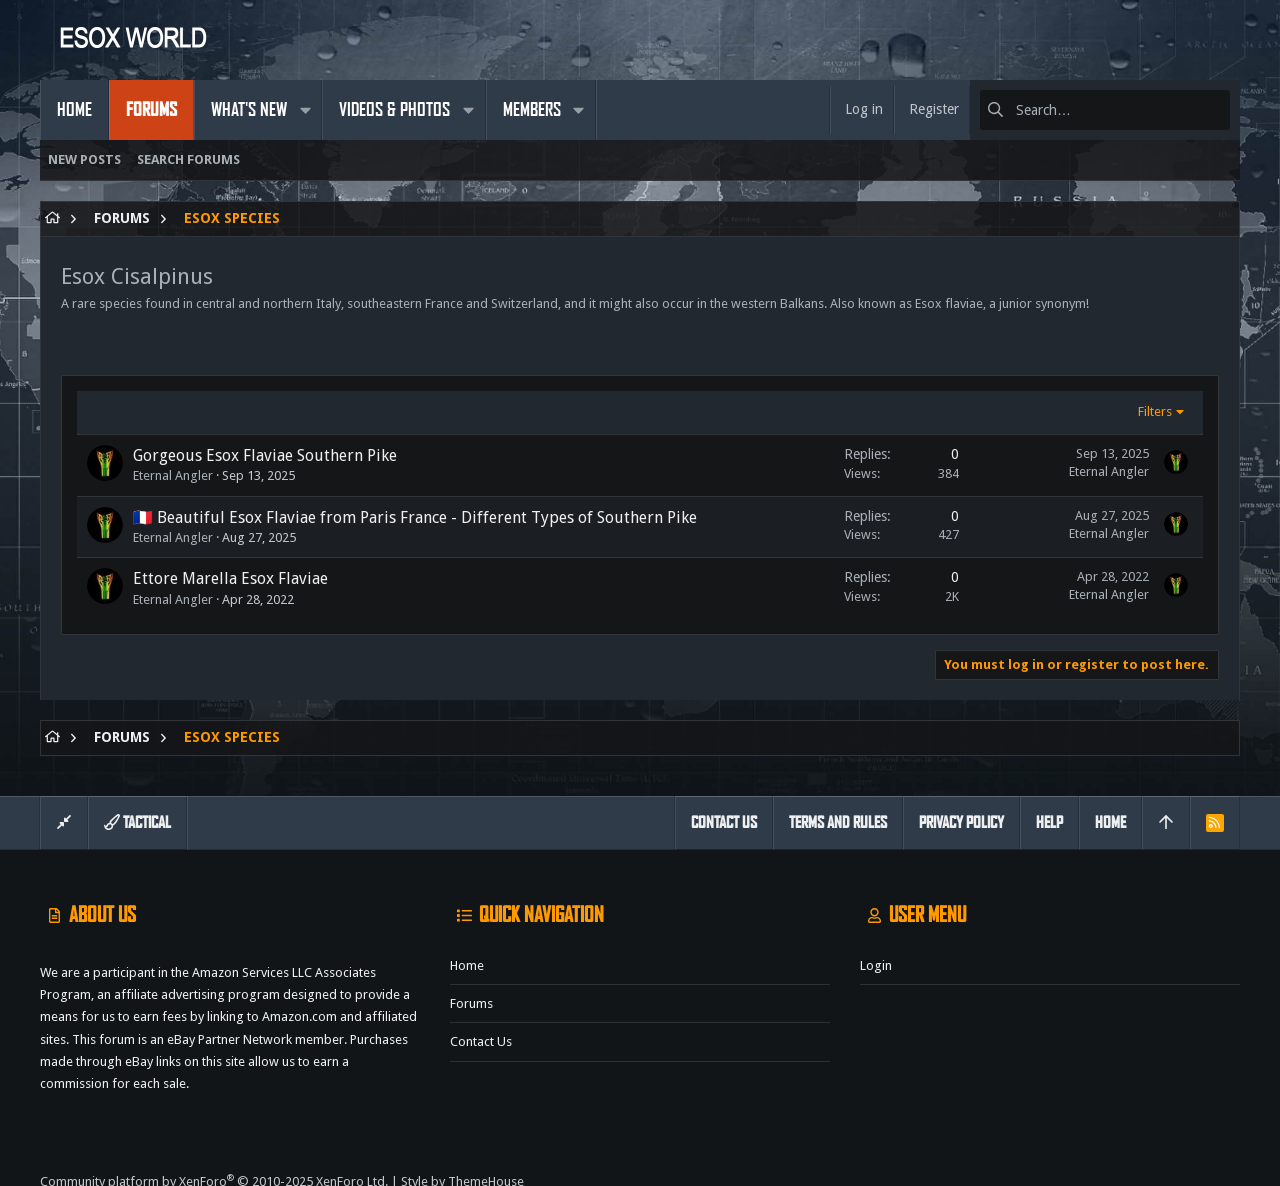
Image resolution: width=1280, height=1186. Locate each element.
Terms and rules (838, 822)
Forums (471, 1003)
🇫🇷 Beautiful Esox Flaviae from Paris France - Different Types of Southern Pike (415, 517)
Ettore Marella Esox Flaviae (230, 578)
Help (1049, 822)
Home (467, 965)
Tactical (137, 822)
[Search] (1105, 110)
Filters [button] (1155, 411)
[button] (305, 110)
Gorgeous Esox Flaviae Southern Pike (265, 455)
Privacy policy (961, 822)
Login (876, 965)
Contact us (481, 1041)
